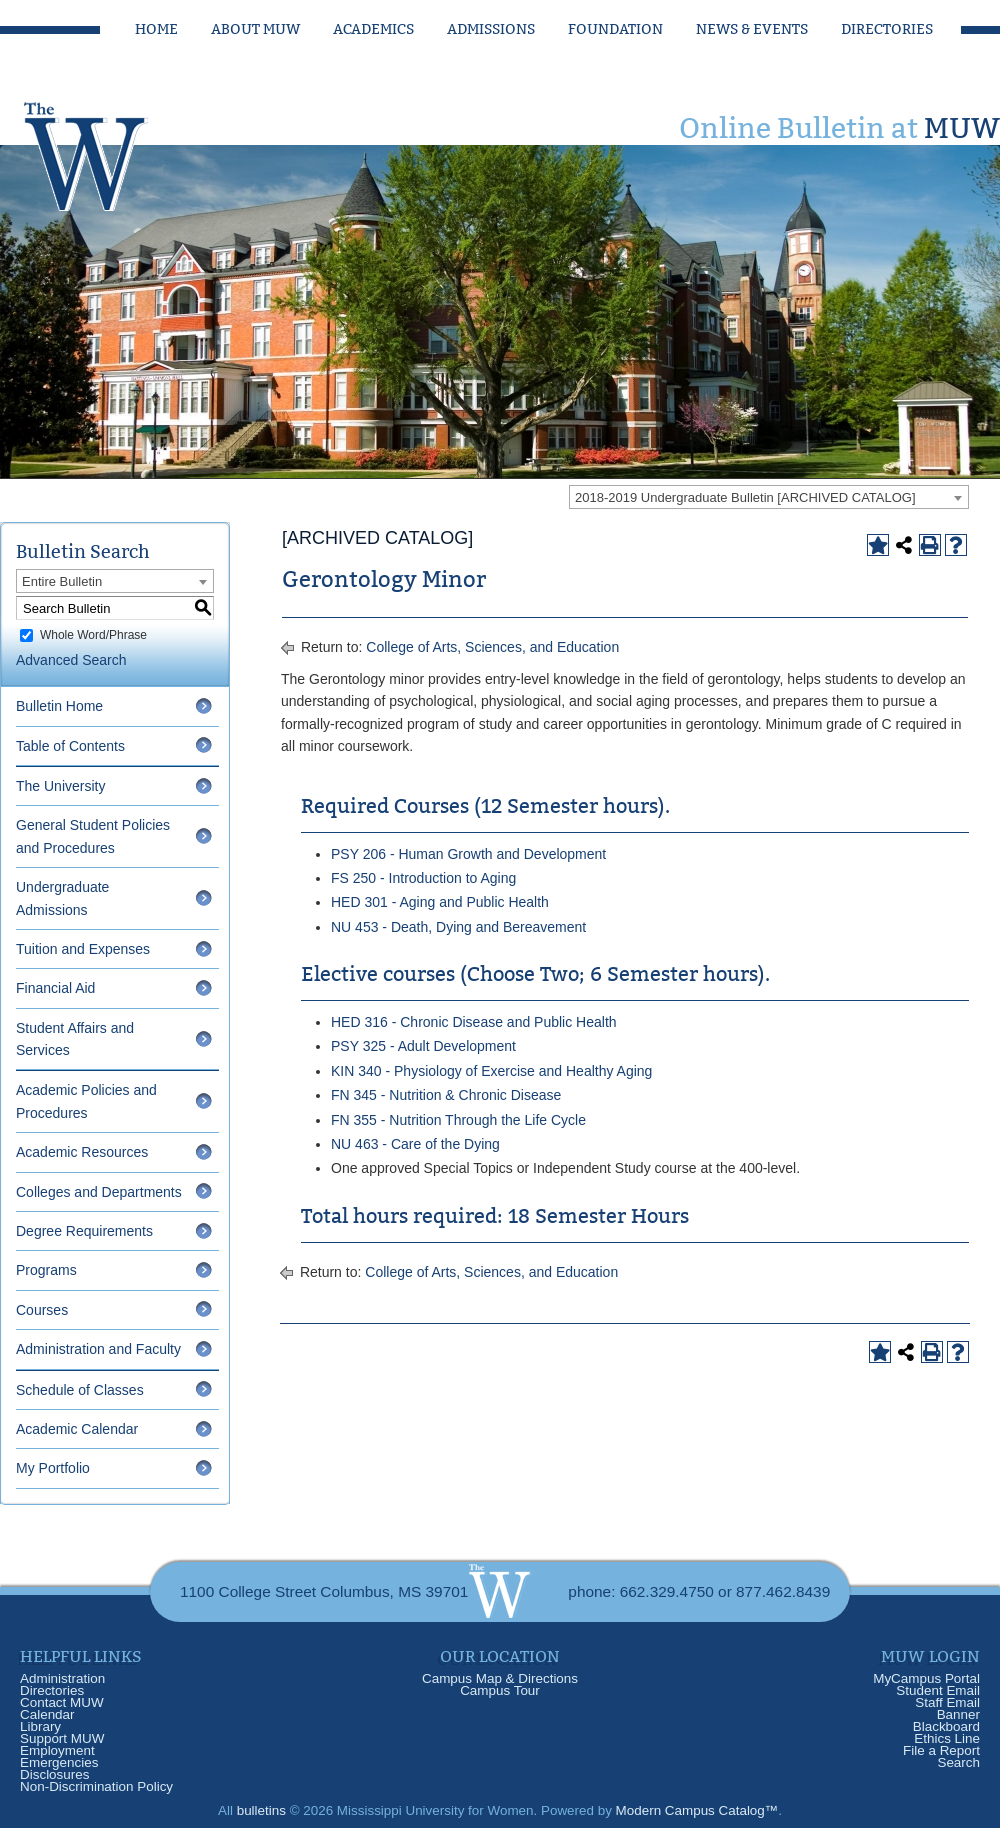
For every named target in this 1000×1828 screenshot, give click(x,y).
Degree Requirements (84, 1231)
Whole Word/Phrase (93, 635)
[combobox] (769, 497)
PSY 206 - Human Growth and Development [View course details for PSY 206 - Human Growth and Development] (468, 854)
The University (60, 786)
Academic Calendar (77, 1429)
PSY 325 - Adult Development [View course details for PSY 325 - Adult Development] (423, 1046)
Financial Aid (55, 988)
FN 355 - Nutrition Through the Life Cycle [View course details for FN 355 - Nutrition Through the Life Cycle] (458, 1120)
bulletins (261, 1810)
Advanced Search (71, 660)
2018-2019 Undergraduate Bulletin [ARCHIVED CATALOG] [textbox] (745, 497)
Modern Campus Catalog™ (697, 1810)
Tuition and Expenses (83, 949)
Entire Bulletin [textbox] (62, 581)
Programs (46, 1270)
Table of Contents (70, 746)
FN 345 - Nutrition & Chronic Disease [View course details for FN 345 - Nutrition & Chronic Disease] (446, 1095)
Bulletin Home (59, 706)
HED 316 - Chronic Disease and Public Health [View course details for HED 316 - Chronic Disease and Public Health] (474, 1022)
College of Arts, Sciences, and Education (492, 647)
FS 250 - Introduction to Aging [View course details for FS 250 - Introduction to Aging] (423, 878)
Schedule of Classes (80, 1390)
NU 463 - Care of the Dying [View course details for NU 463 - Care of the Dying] (415, 1144)
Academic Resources (82, 1152)
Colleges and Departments (99, 1192)
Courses (42, 1310)
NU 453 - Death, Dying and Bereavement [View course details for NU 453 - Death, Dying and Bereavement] (458, 927)
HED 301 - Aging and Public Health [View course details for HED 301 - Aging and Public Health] (440, 902)
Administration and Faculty (98, 1349)
